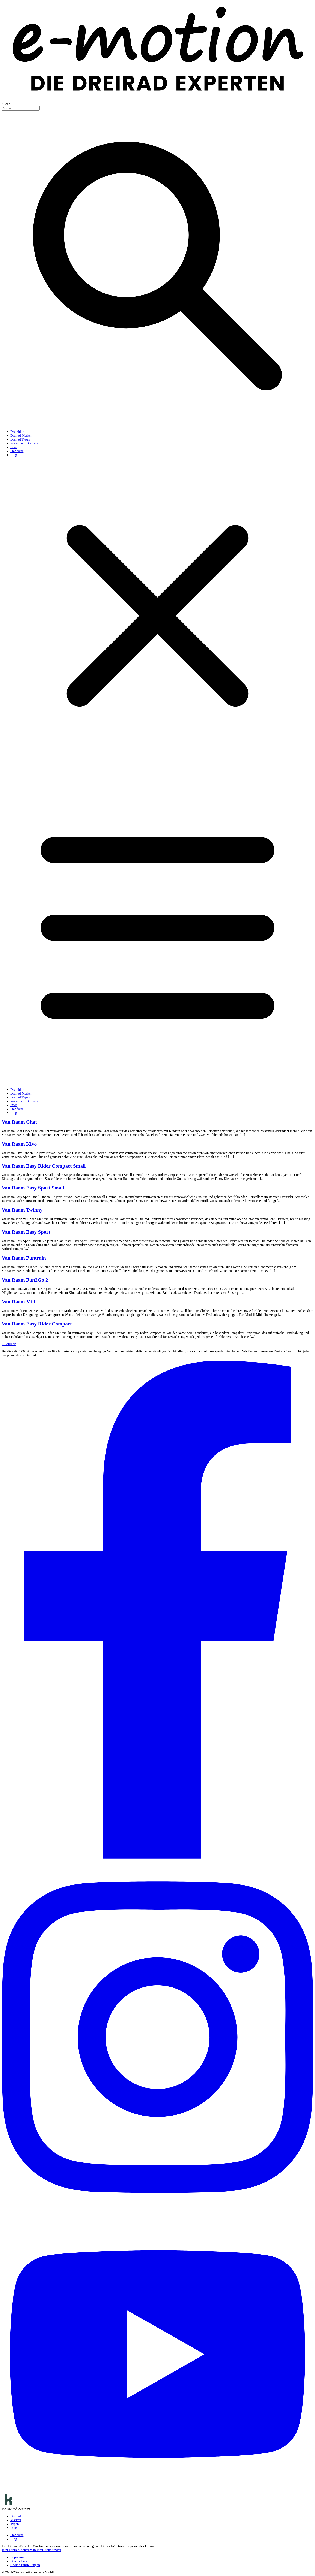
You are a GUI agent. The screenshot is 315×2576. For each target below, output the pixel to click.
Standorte (16, 451)
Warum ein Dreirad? (24, 443)
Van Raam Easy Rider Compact (37, 1324)
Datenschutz (18, 2561)
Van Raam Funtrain (24, 1258)
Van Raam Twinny (22, 1210)
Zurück (9, 1344)
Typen (14, 2524)
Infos (13, 447)
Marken (15, 2520)
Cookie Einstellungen (25, 2565)
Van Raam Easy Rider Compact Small (44, 1166)
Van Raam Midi (19, 1301)
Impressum (18, 2557)
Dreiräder (16, 431)
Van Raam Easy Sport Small (33, 1188)
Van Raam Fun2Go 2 (25, 1280)
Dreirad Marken (21, 435)
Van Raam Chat (19, 1122)
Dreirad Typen (20, 439)
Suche (6, 104)
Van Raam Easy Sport (26, 1232)
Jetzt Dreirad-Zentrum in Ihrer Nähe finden (31, 2550)
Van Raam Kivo (19, 1144)
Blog (13, 455)
